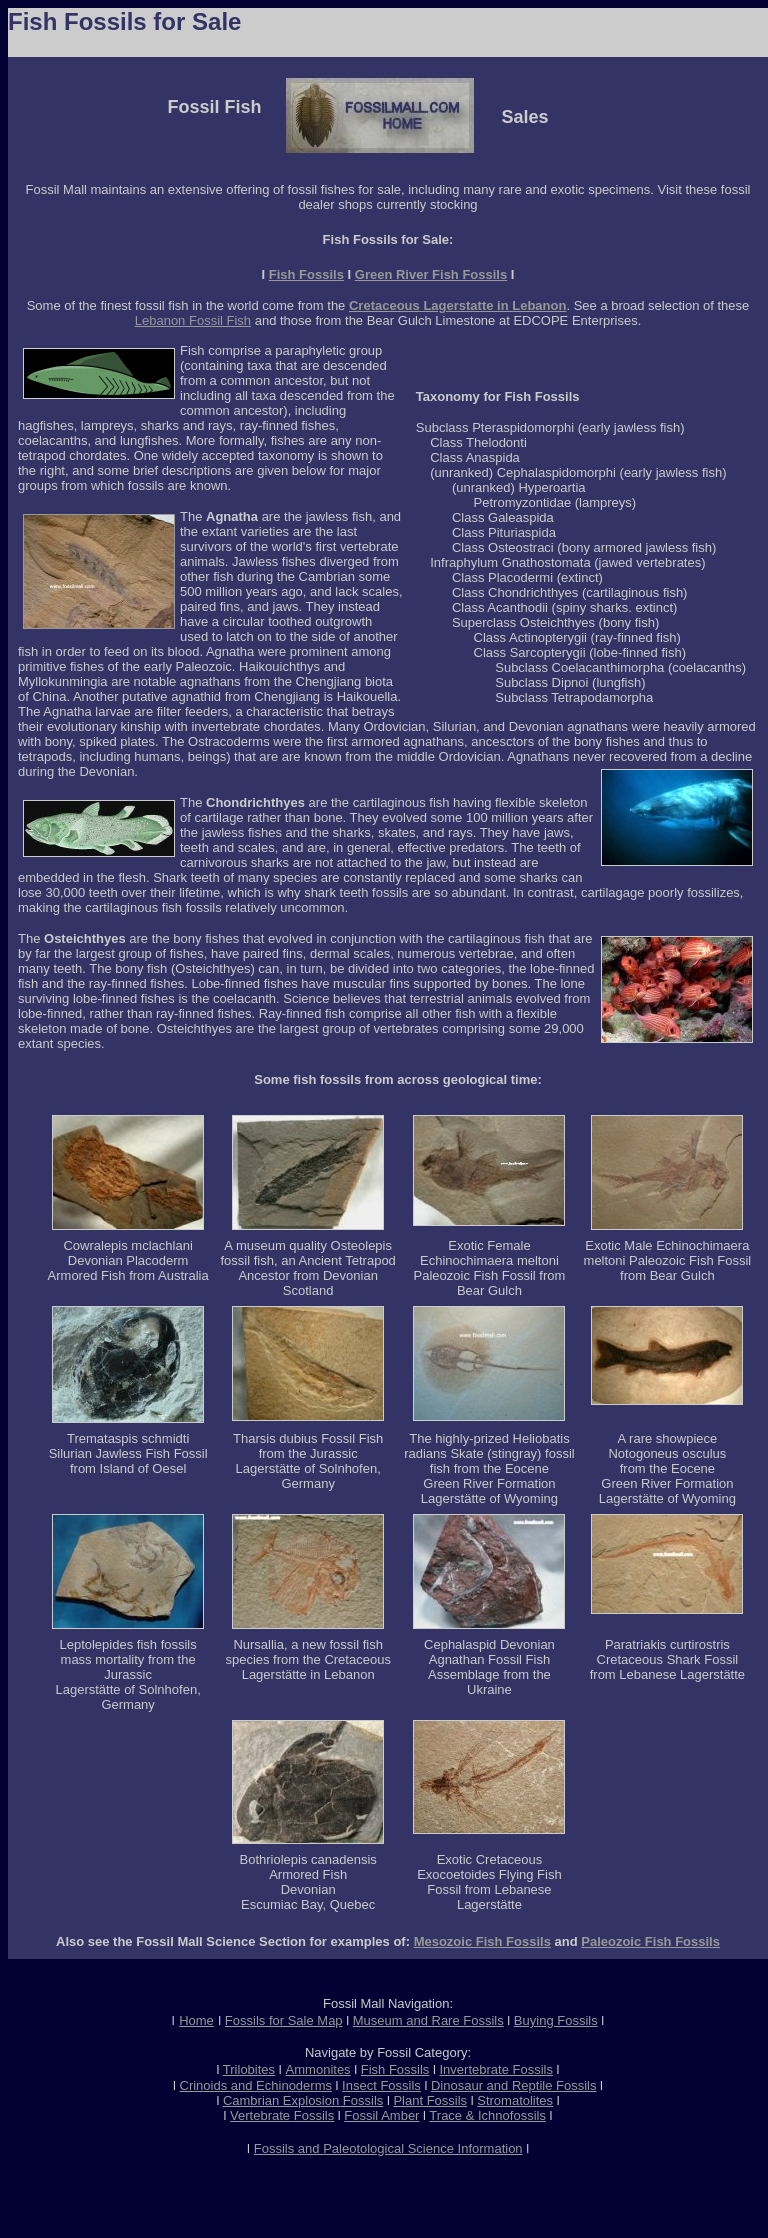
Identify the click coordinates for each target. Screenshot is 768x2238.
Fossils (314, 2115)
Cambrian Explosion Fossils (303, 2100)
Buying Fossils (556, 2020)
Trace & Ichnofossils (487, 2115)
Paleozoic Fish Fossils (650, 1941)
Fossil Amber (381, 2115)
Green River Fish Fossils (431, 274)
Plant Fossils (430, 2100)
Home (196, 2020)
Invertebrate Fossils (496, 2069)
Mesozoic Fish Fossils (482, 1941)
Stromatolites (515, 2100)
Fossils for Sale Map (284, 2020)
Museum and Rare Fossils (428, 2020)
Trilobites (249, 2069)
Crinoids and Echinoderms (256, 2085)
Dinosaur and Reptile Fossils (513, 2085)
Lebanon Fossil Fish (193, 320)
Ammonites (318, 2069)
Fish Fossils (306, 274)
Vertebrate (260, 2115)
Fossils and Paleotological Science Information (388, 2148)
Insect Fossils (381, 2085)
